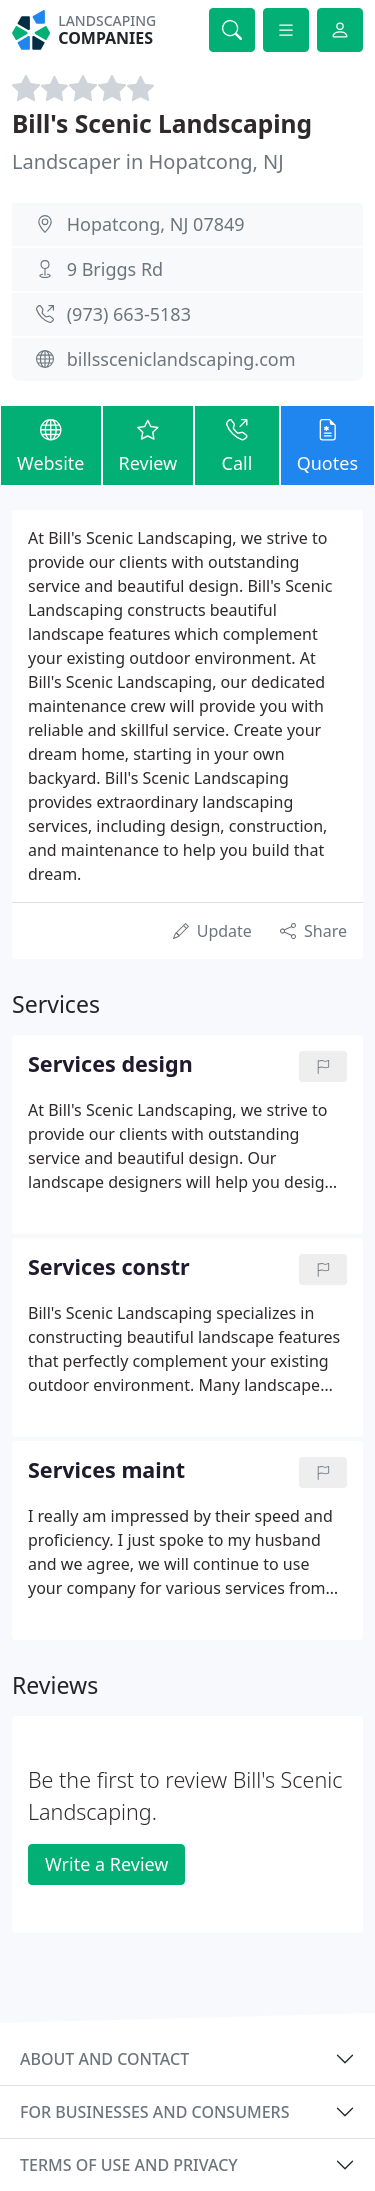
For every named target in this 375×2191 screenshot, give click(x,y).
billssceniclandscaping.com (181, 359)
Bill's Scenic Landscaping (162, 123)
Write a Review (106, 1864)
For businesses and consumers (154, 2112)
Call (236, 444)
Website (51, 444)
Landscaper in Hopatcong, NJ (148, 161)
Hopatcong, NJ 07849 (156, 224)
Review (148, 444)
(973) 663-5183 (129, 314)
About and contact (104, 2059)
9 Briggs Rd (115, 269)
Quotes (327, 444)
